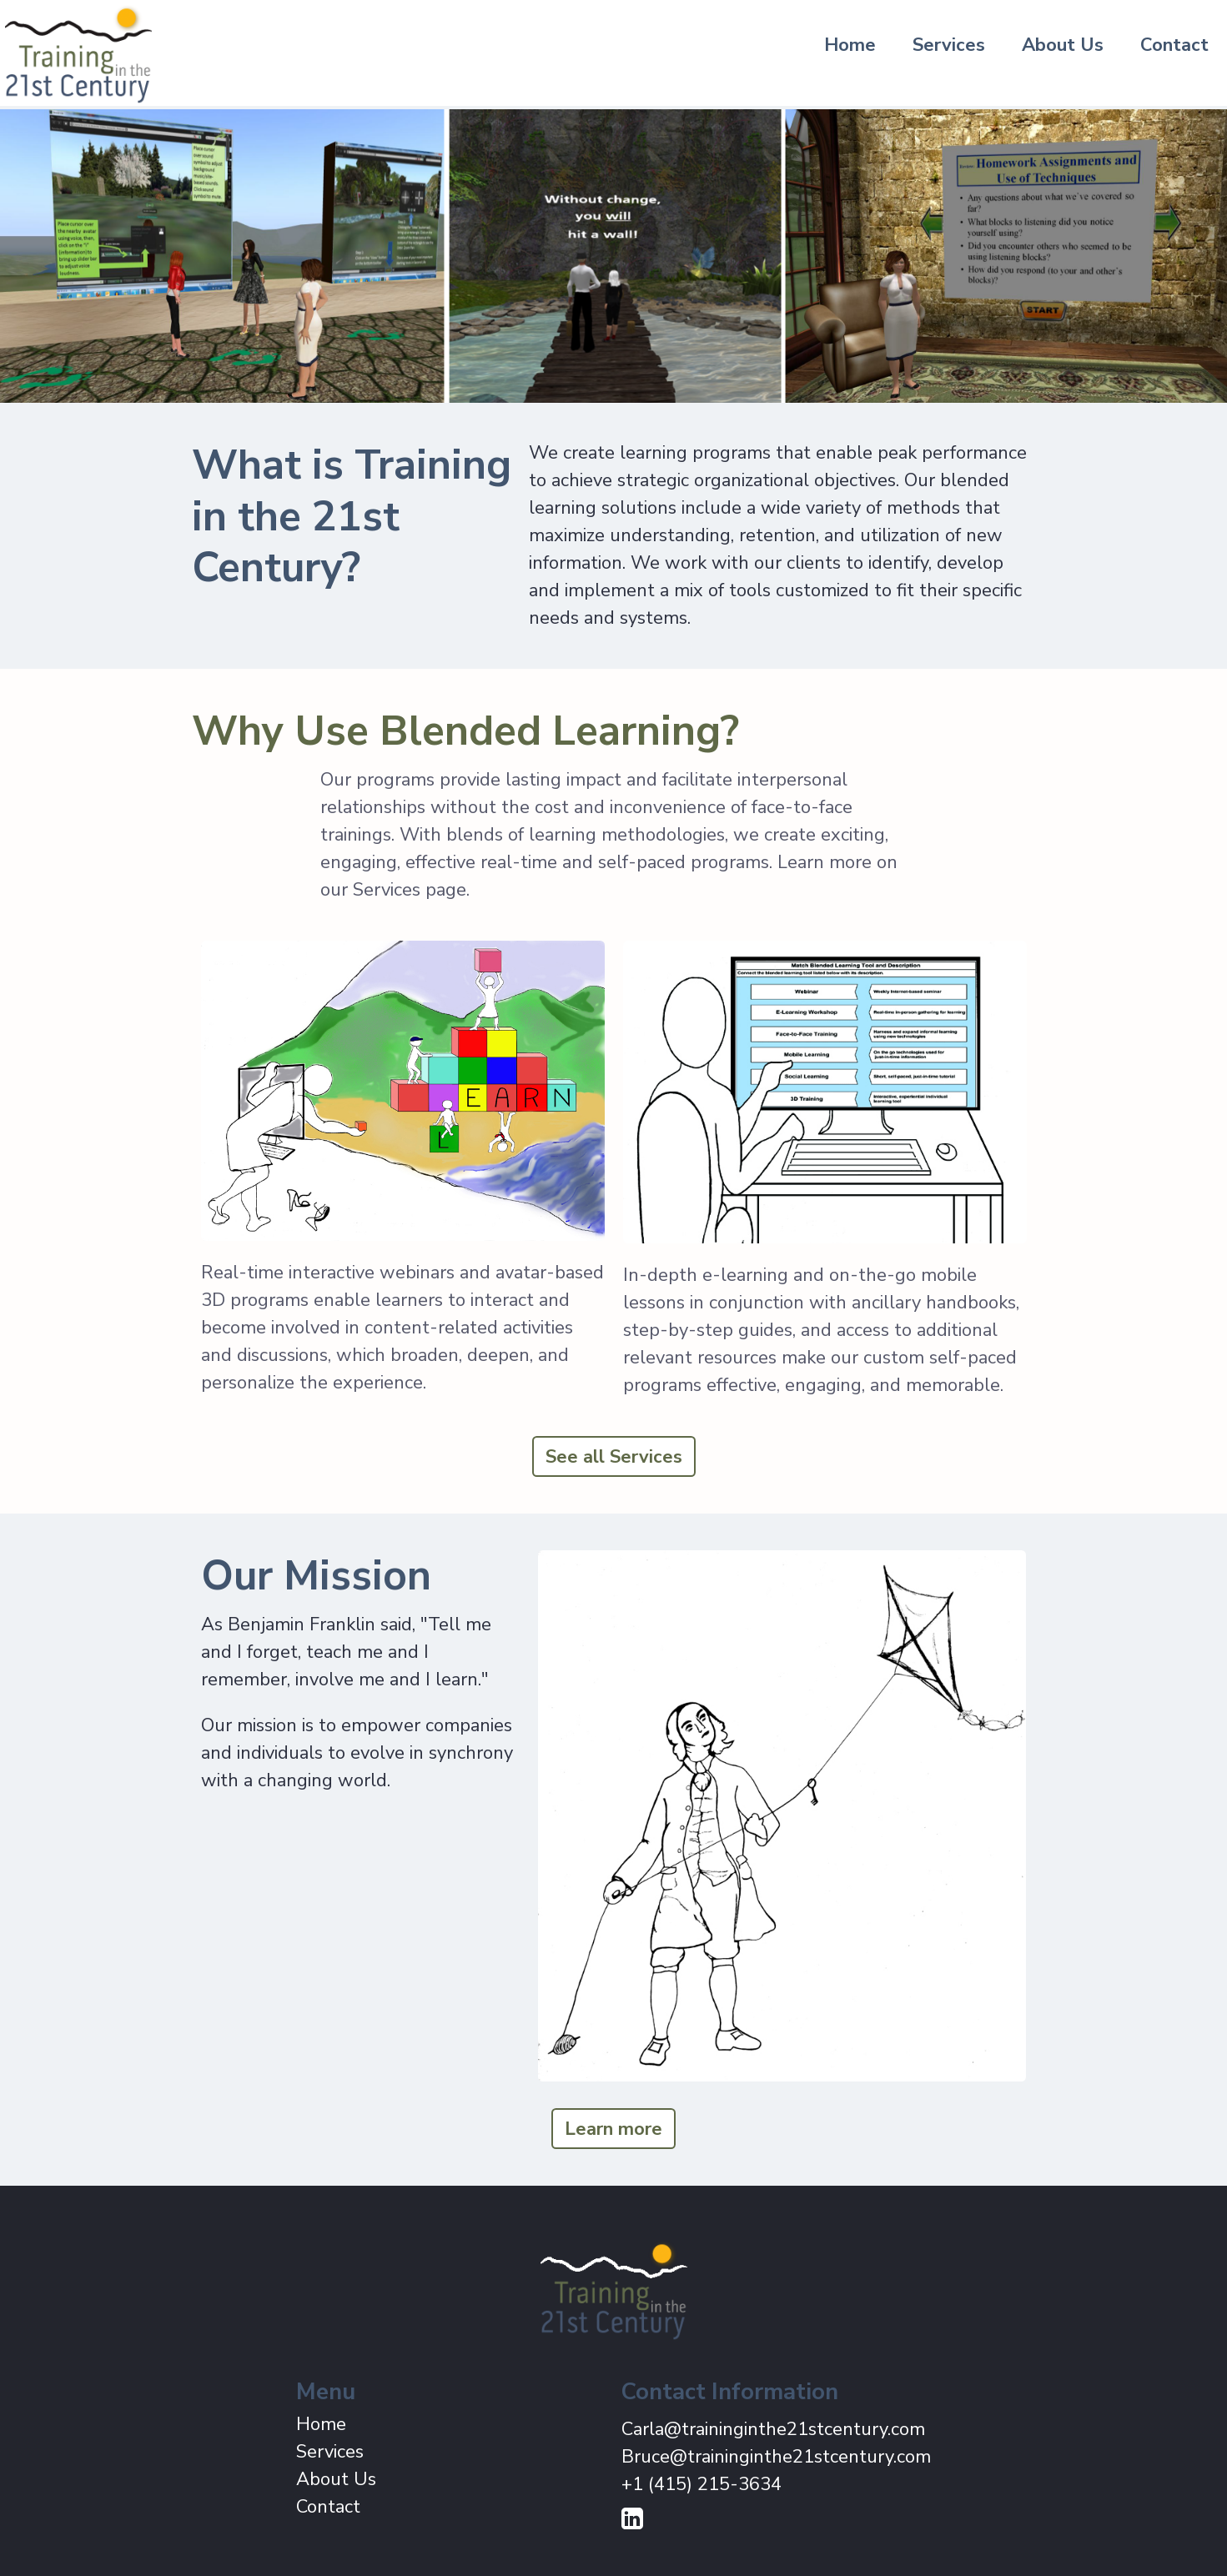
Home (850, 45)
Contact (1174, 45)
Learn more (613, 2129)
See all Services (614, 1456)
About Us (1063, 45)
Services (949, 45)
